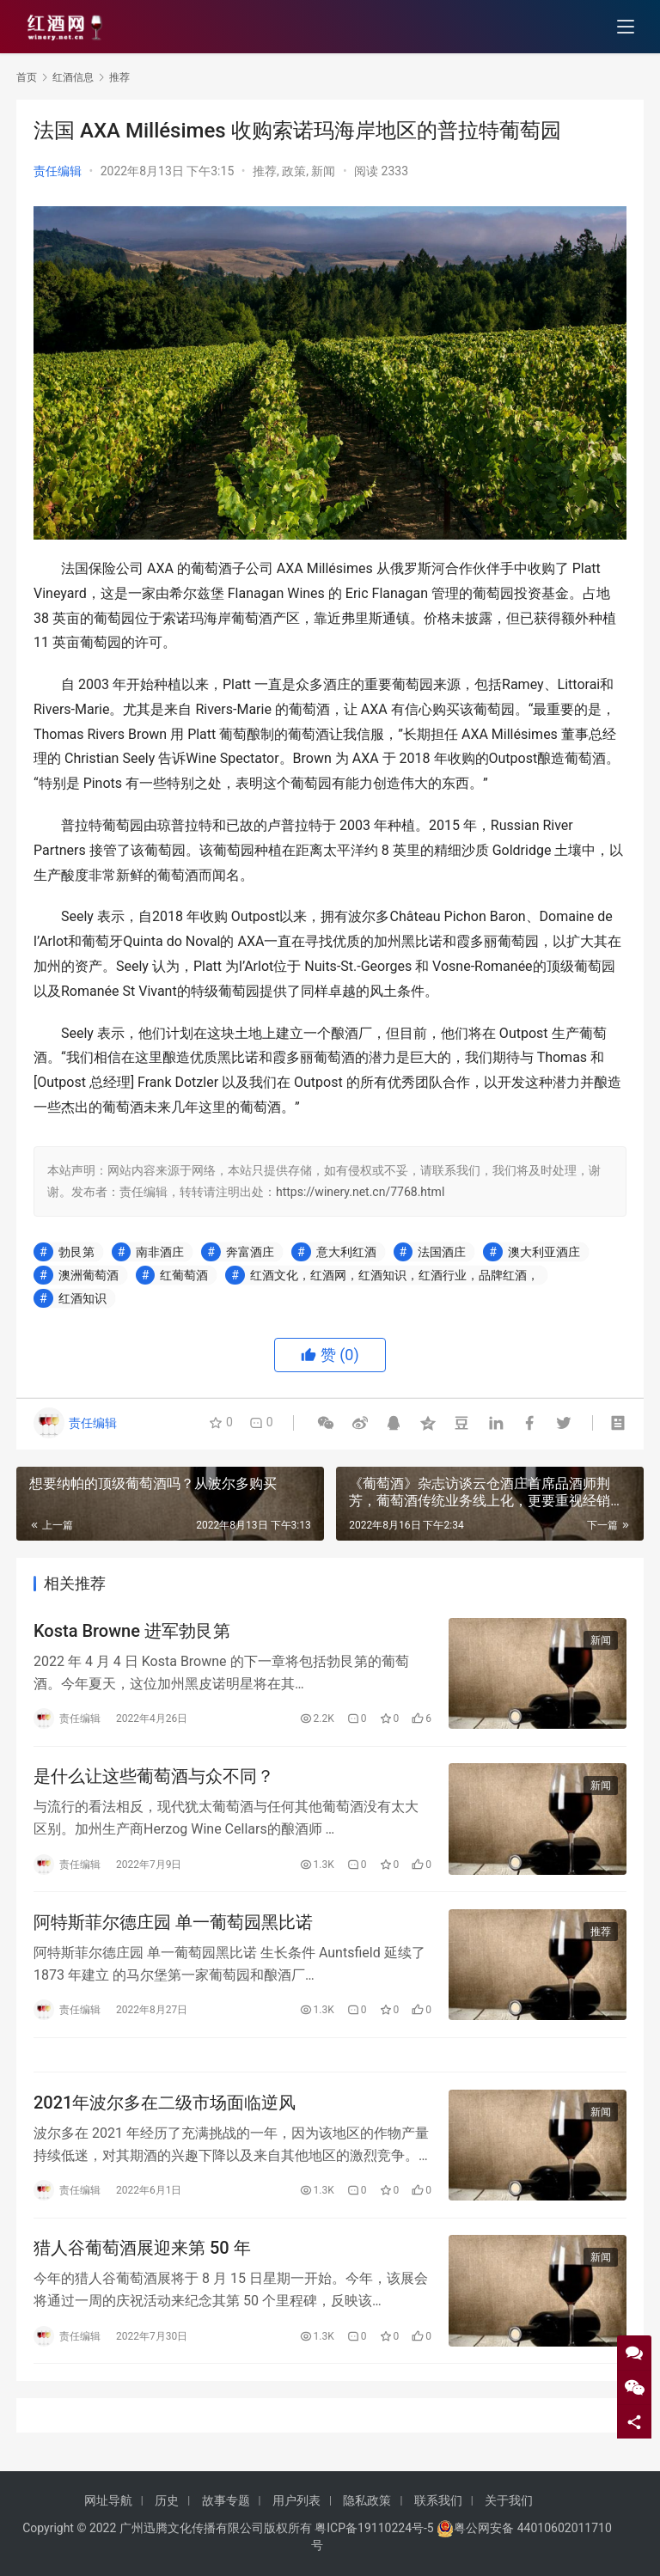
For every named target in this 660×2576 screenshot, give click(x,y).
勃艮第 (76, 1252)
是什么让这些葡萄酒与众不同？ (154, 1777)
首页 (26, 77)
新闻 (323, 171)
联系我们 (438, 2500)
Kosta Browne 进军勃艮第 (132, 1631)
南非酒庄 (160, 1252)
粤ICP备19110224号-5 (374, 2528)
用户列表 (296, 2500)
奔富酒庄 (250, 1252)
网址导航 (108, 2500)
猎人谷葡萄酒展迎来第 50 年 (142, 2252)
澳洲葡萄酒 (88, 1275)
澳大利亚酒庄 (544, 1252)
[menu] (626, 27)
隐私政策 (367, 2500)
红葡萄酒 (184, 1275)
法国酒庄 (442, 1252)
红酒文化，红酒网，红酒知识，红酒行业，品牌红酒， (394, 1275)
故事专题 (226, 2500)
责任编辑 (58, 171)
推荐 (265, 171)
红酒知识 (82, 1298)
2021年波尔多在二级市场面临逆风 (165, 2105)
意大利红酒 (346, 1252)
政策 (294, 171)
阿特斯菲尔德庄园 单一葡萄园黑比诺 (173, 1924)
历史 (167, 2500)
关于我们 (509, 2500)
